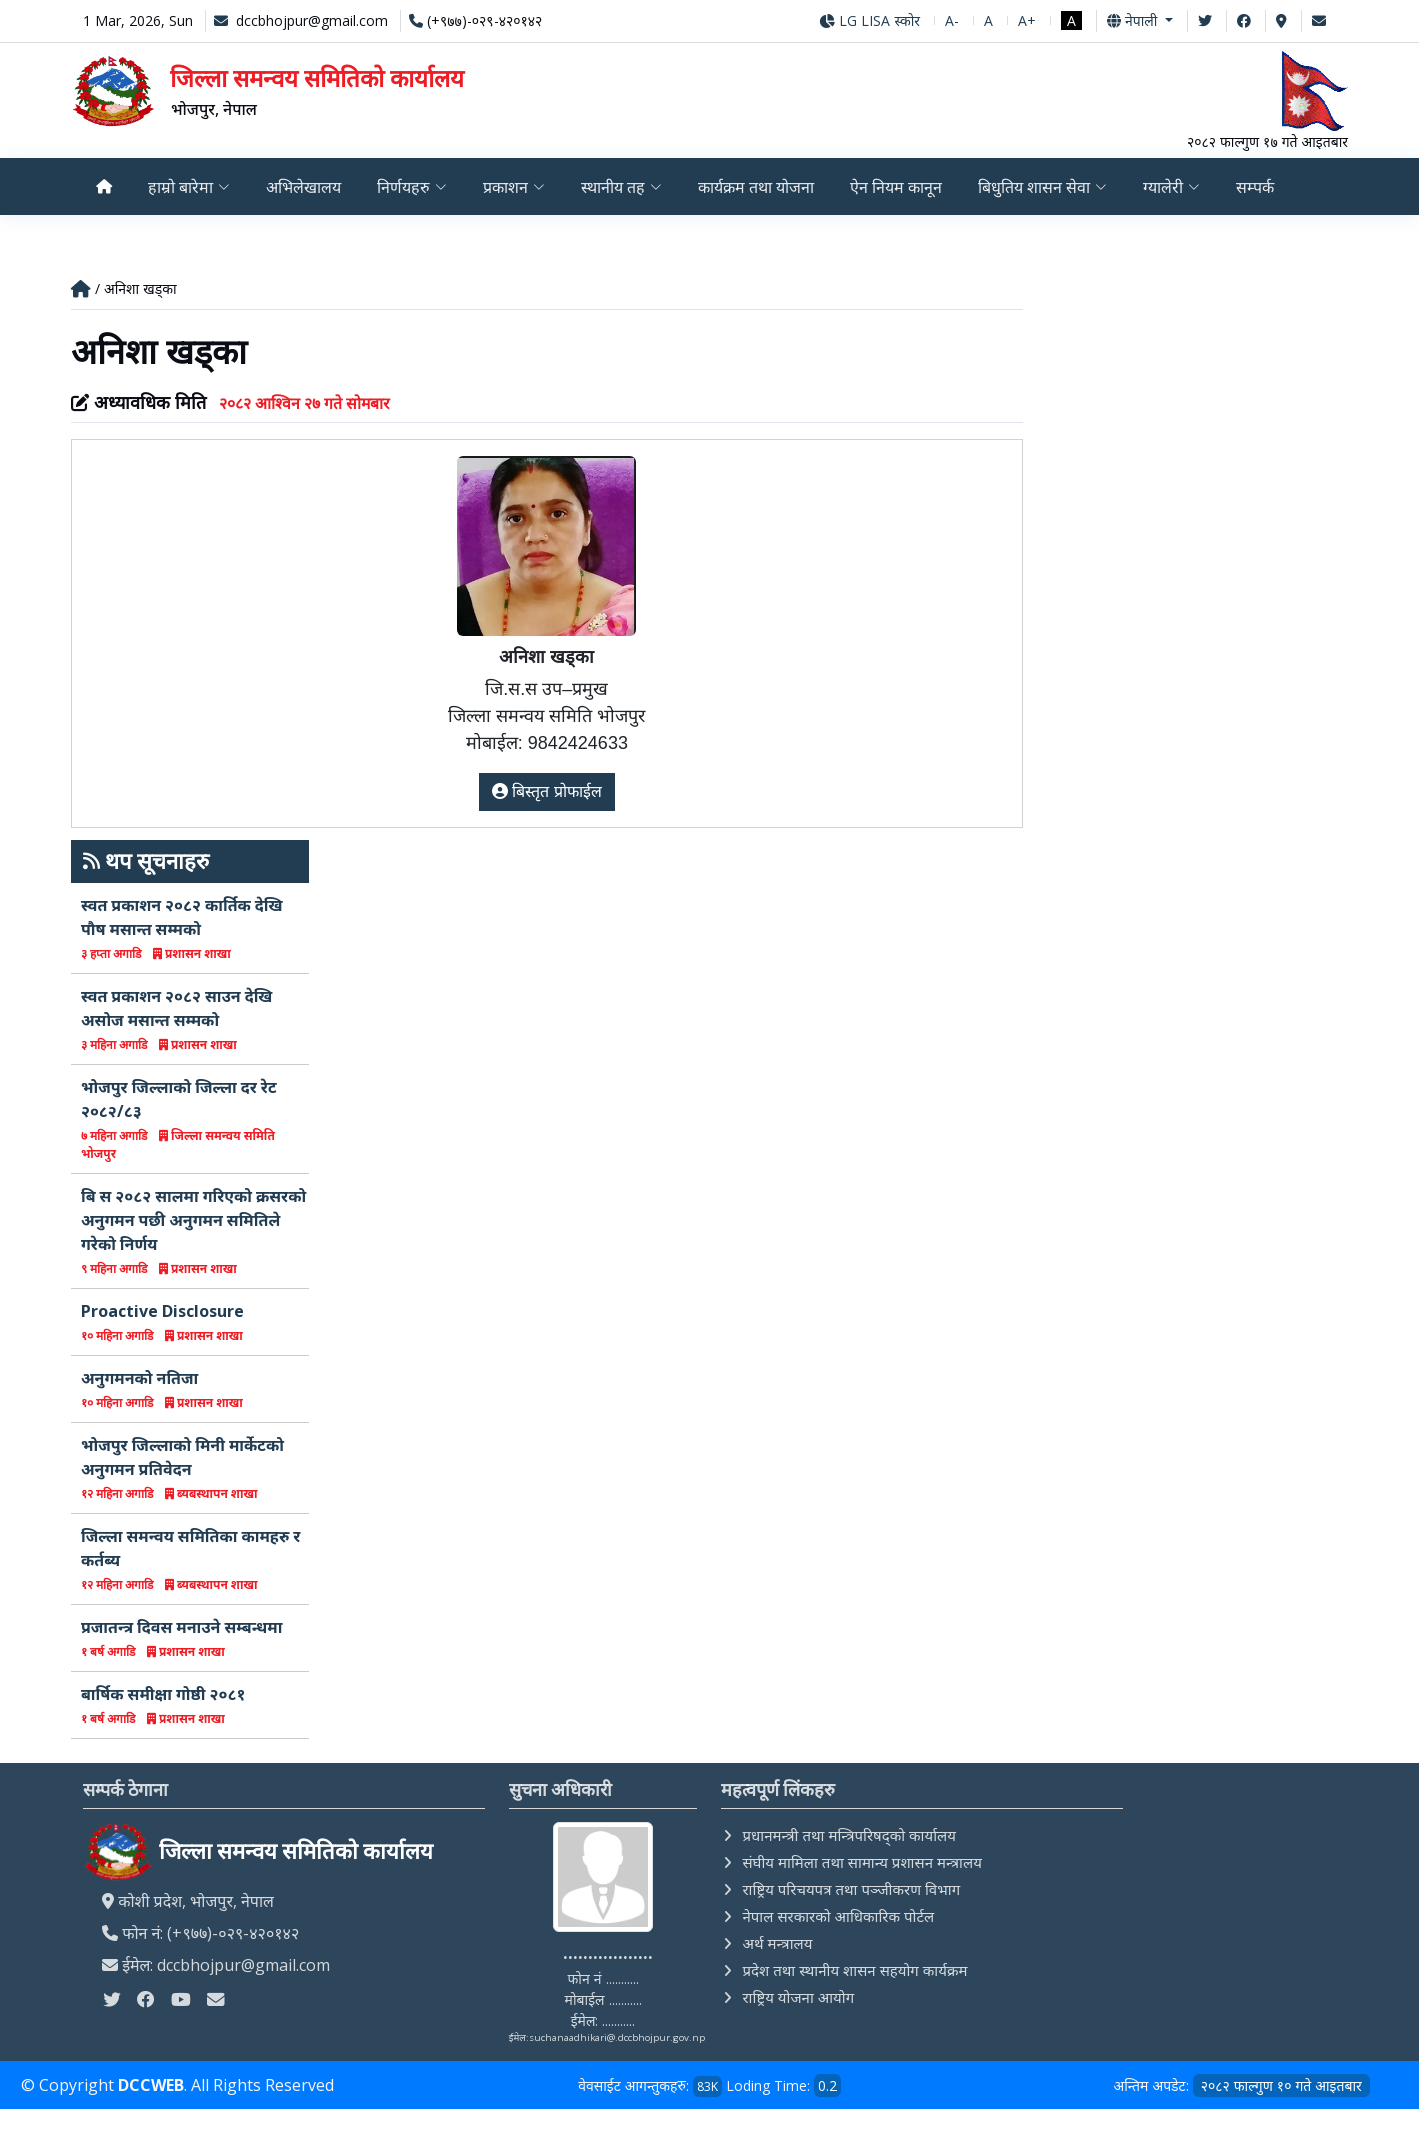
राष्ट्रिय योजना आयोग (798, 1997)
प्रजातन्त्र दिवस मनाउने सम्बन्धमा (181, 1627)
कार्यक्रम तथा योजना (759, 187)
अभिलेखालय (304, 187)
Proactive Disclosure (162, 1311)
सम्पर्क (1263, 187)
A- (952, 20)
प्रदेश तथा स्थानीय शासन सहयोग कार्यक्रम (854, 1970)
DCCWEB (151, 2086)
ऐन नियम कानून (901, 187)
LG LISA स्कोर (869, 20)
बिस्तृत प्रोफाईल (547, 791)
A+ (1027, 20)
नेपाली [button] (1134, 20)
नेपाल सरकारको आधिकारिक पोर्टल (838, 1916)
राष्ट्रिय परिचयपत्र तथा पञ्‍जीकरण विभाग (851, 1889)
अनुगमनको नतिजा (139, 1378)
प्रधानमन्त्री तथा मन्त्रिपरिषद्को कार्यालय (848, 1835)
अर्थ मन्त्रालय (777, 1943)
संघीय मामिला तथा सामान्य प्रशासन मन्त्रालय (861, 1862)
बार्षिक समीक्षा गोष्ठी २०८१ (163, 1694)
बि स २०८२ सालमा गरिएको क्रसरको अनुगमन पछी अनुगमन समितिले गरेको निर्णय (193, 1220)
